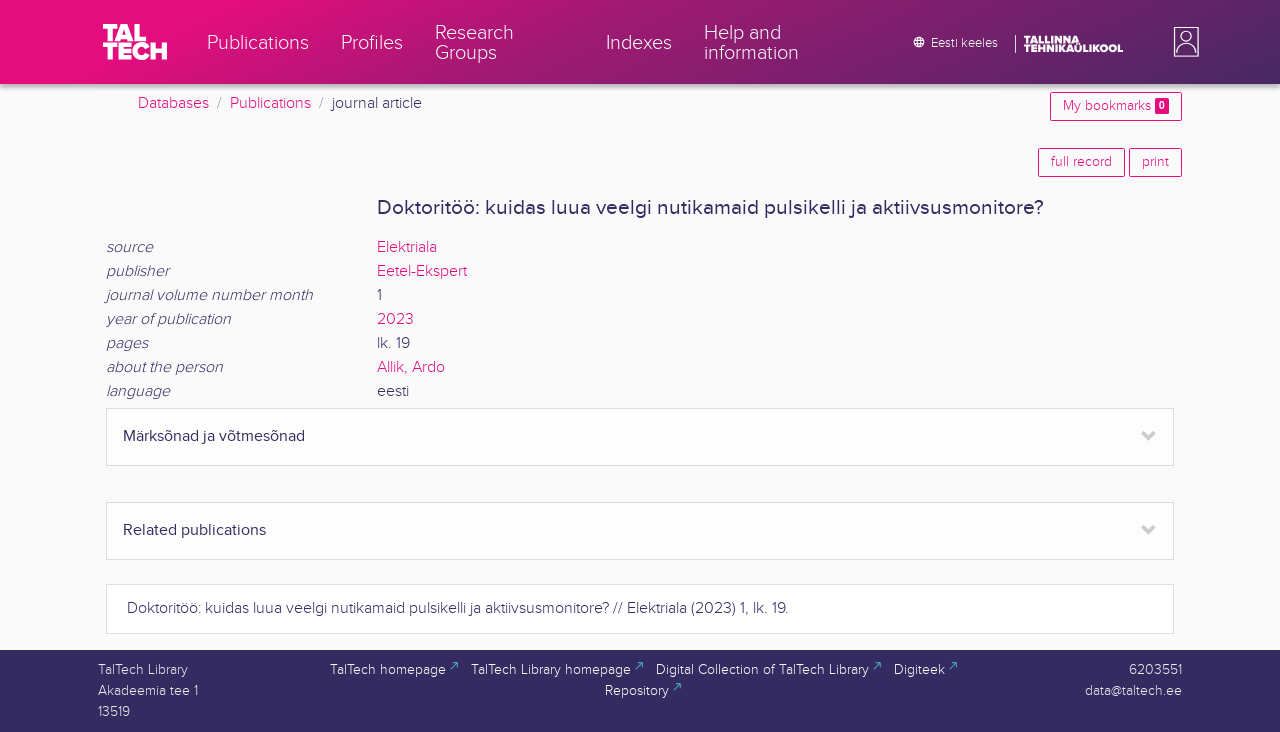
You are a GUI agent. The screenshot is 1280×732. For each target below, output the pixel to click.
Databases (173, 103)
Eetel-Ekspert (422, 271)
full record (1081, 162)
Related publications (194, 530)
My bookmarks (1116, 106)
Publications (270, 103)
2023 (395, 319)
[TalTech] (135, 42)
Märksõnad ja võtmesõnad (214, 436)
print (1155, 162)
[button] (1182, 42)
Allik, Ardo (411, 367)
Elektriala (407, 247)
